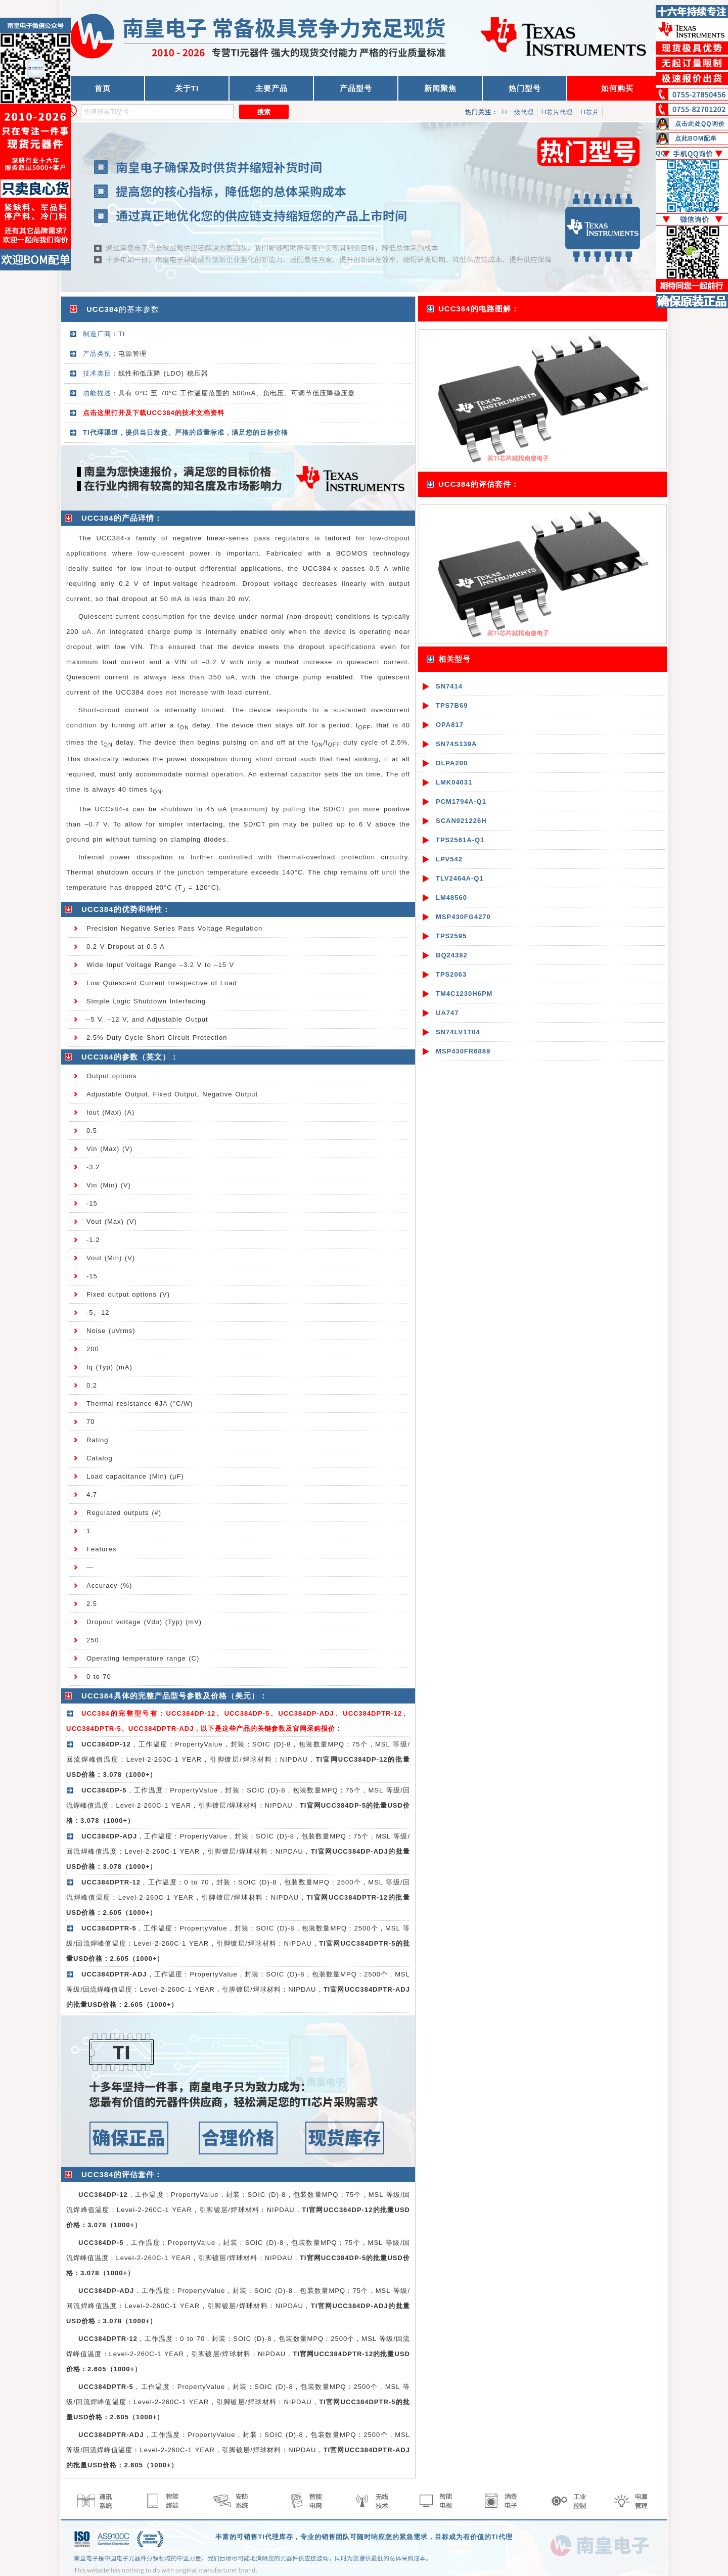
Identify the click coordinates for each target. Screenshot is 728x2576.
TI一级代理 (517, 112)
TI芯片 (589, 112)
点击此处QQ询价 (700, 123)
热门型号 (525, 88)
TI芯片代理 (556, 112)
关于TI (187, 88)
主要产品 (271, 88)
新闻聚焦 (440, 88)
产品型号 (356, 88)
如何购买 (617, 88)
